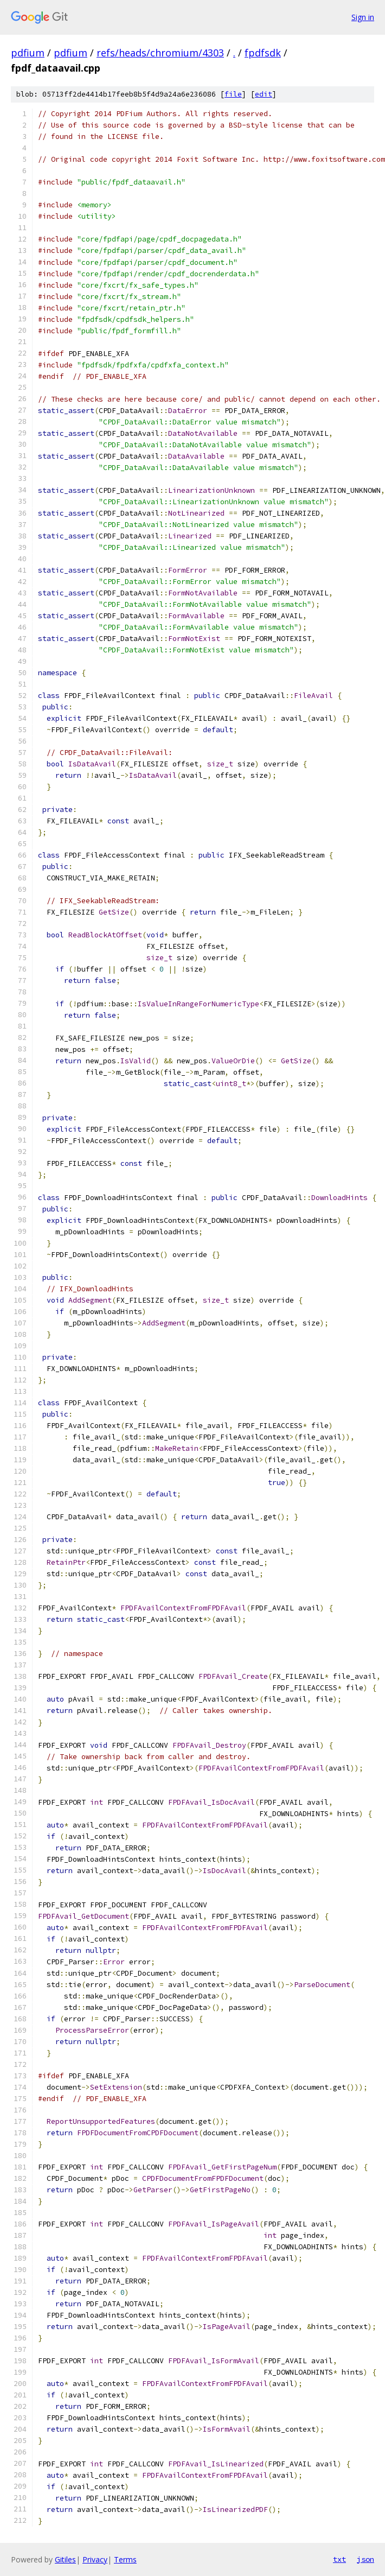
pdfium (27, 52)
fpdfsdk (263, 52)
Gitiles (65, 2559)
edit (263, 94)
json (365, 2559)
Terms (125, 2559)
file (233, 94)
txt (339, 2559)
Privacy (94, 2559)
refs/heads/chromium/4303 (160, 52)
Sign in (362, 17)
